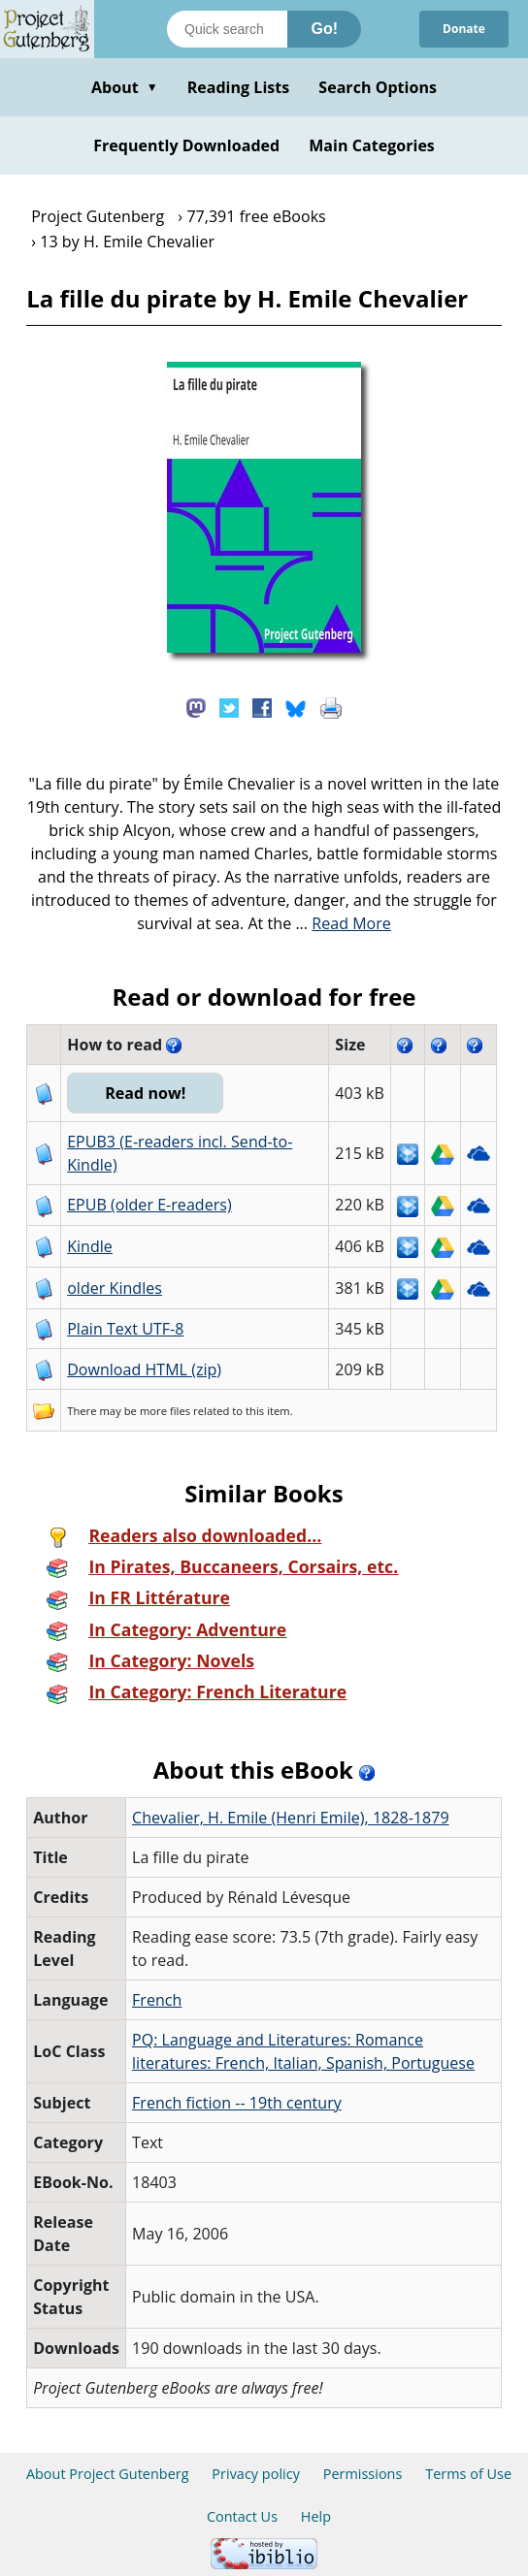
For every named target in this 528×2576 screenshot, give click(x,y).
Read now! (145, 1093)
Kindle (90, 1246)
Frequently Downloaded (186, 145)
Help (316, 2516)
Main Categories (372, 145)
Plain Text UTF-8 (125, 1328)
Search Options (377, 87)
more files (165, 1410)
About (124, 87)
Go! (324, 28)
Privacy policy (256, 2473)
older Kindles (114, 1288)
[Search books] (227, 29)
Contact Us (242, 2516)
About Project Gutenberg (107, 2473)
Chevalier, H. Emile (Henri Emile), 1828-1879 (290, 1817)
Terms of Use (468, 2473)
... (343, 923)
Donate (464, 28)
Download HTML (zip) (144, 1369)
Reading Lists (238, 87)
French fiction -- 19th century (237, 2102)
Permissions (363, 2473)
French (157, 2000)
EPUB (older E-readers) (149, 1204)
